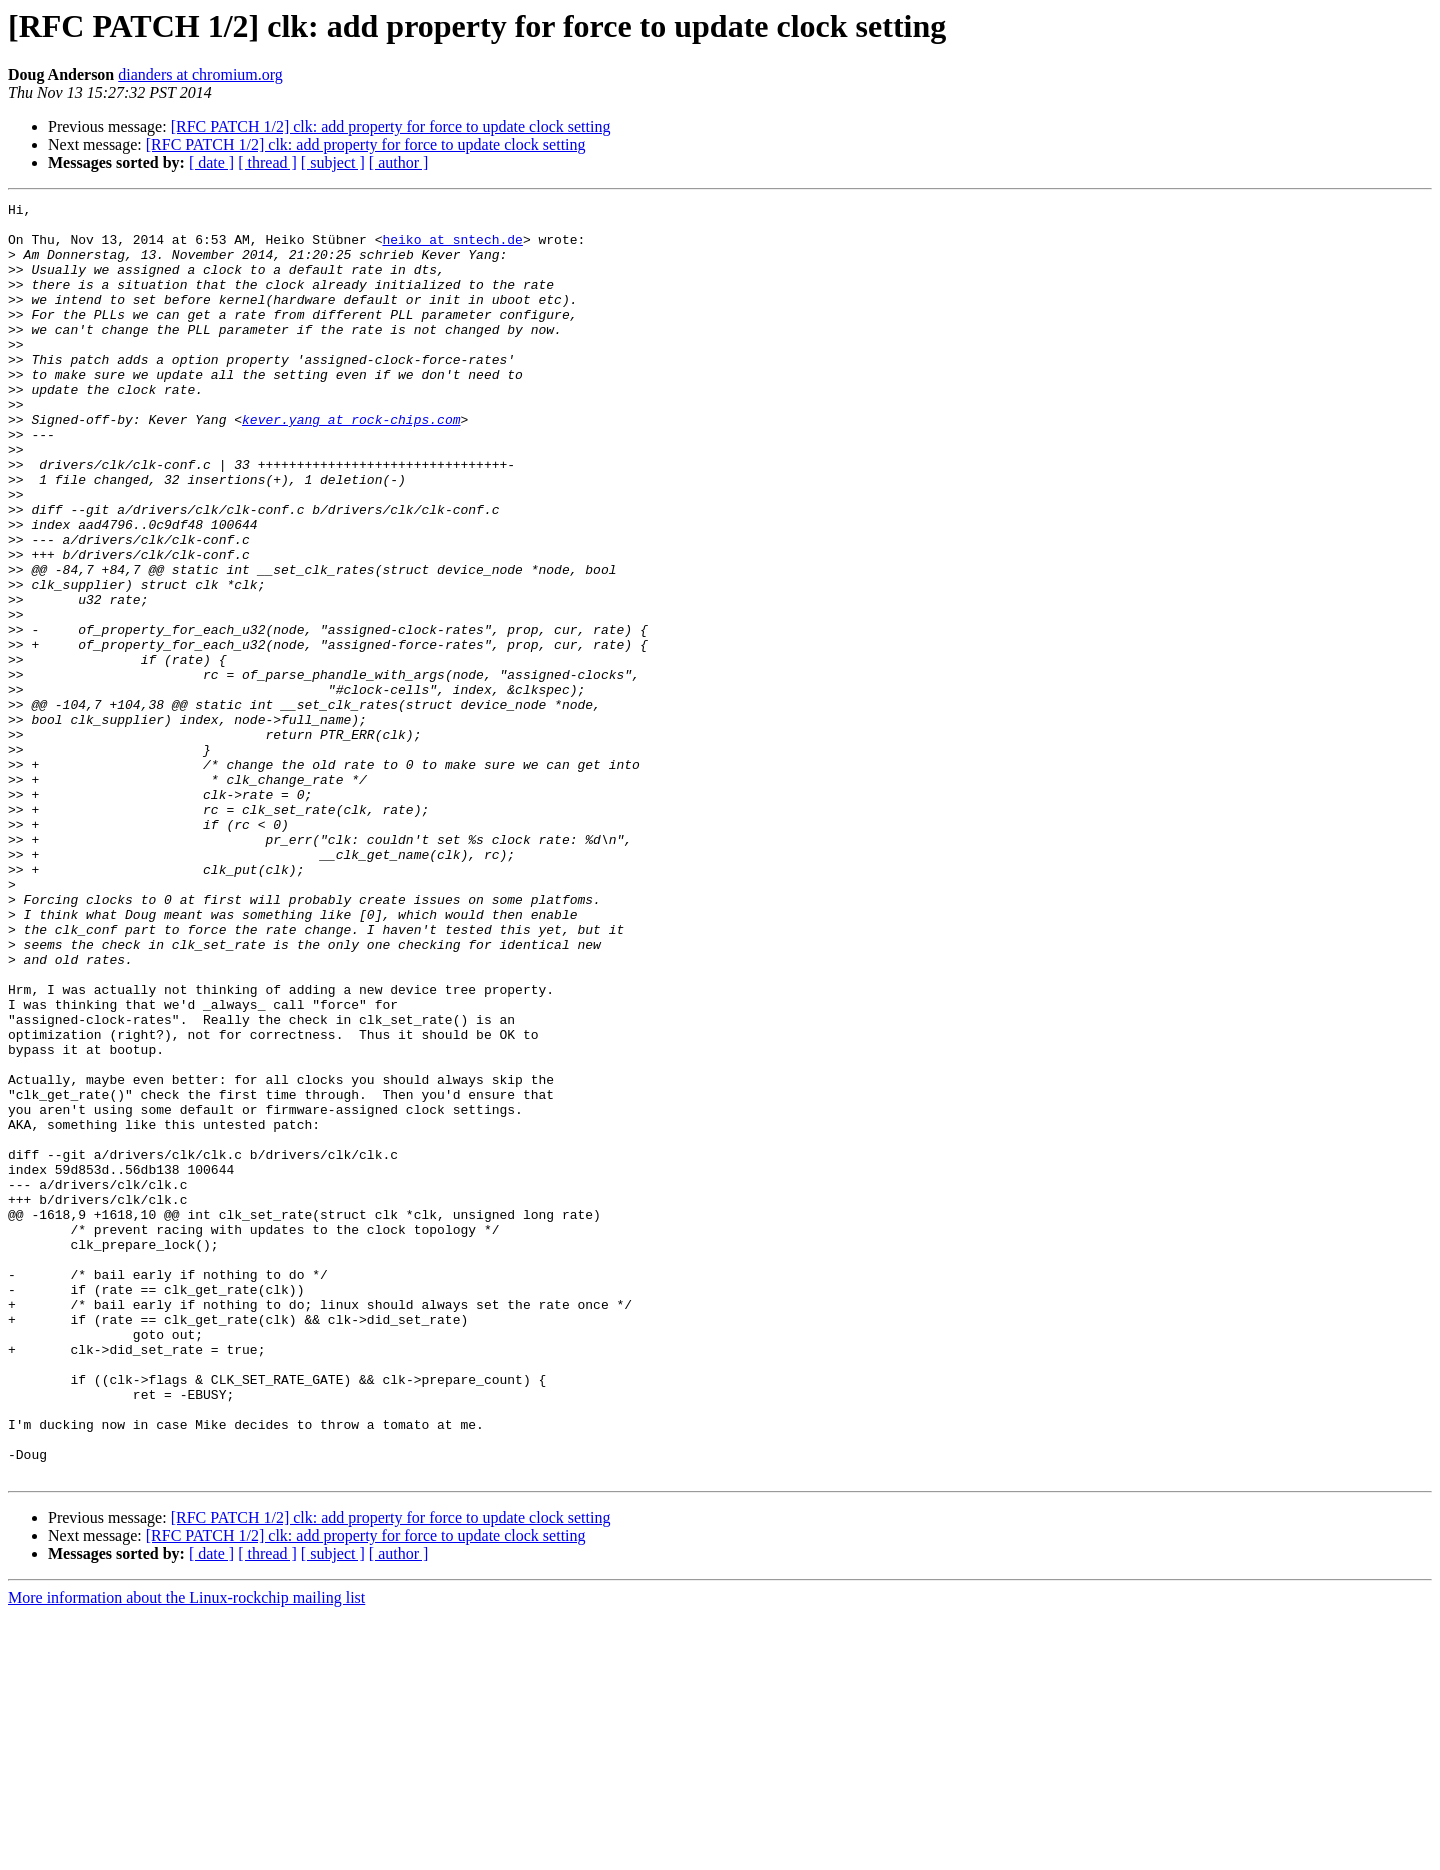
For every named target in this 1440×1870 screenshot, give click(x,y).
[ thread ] (267, 162)
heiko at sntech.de (452, 248)
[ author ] (399, 162)
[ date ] (211, 162)
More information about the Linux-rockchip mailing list (186, 1852)
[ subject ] (333, 162)
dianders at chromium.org (200, 74)
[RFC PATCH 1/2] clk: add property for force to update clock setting (391, 126)
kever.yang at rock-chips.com (351, 464)
